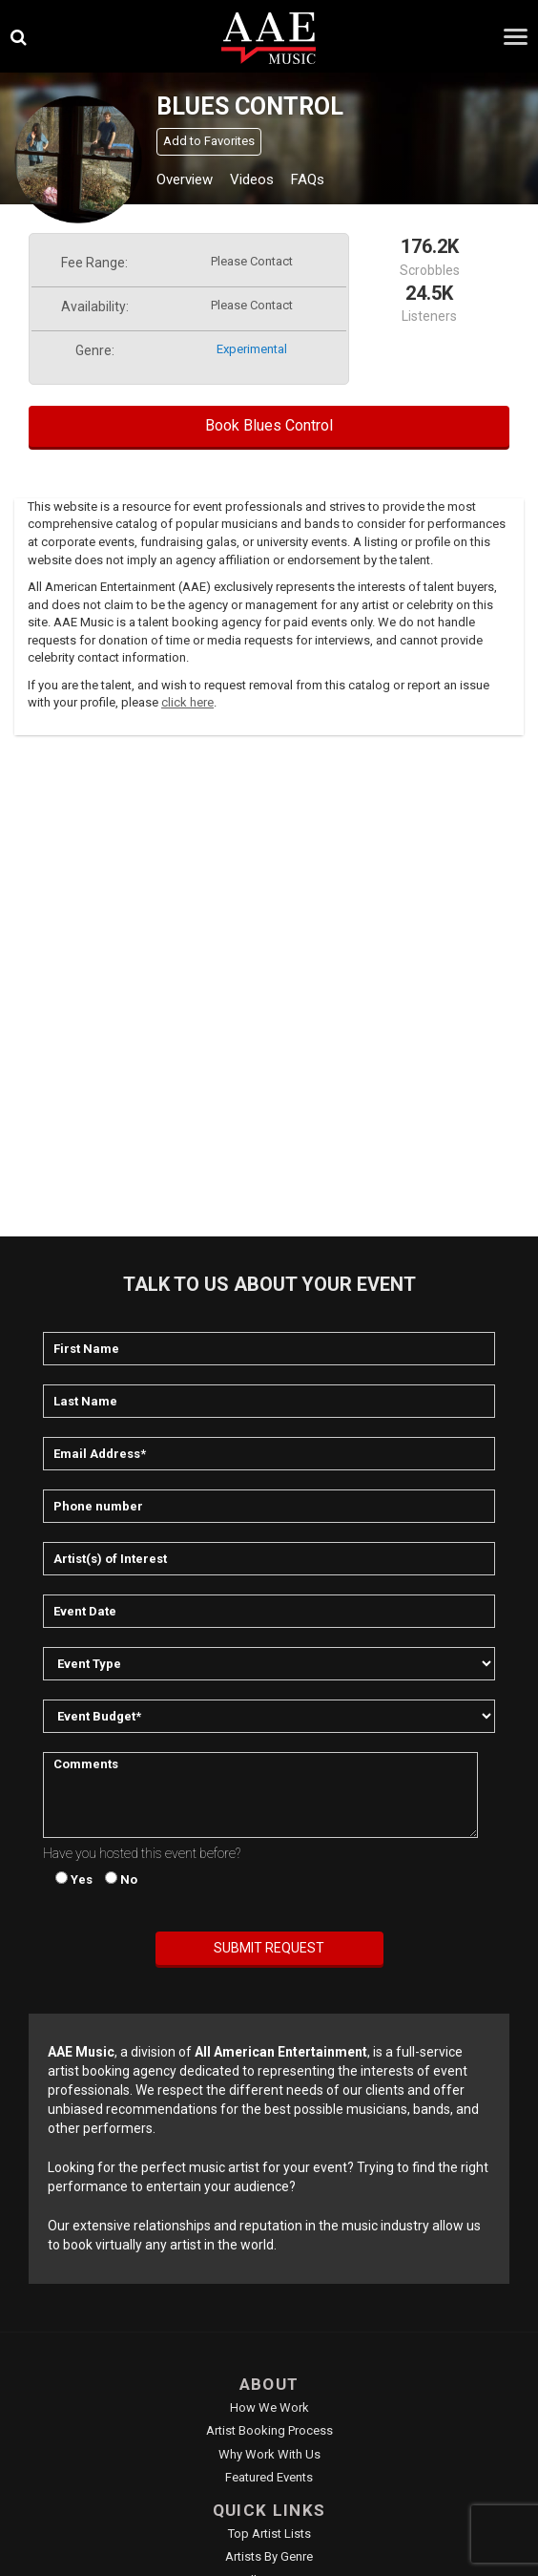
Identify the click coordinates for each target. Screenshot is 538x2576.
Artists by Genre (269, 2556)
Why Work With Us (269, 2454)
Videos (252, 179)
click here (187, 702)
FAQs (307, 179)
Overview (184, 179)
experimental (252, 349)
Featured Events (269, 2477)
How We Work (269, 2407)
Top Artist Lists (269, 2533)
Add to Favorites (209, 141)
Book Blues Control (269, 425)
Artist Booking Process (269, 2430)
